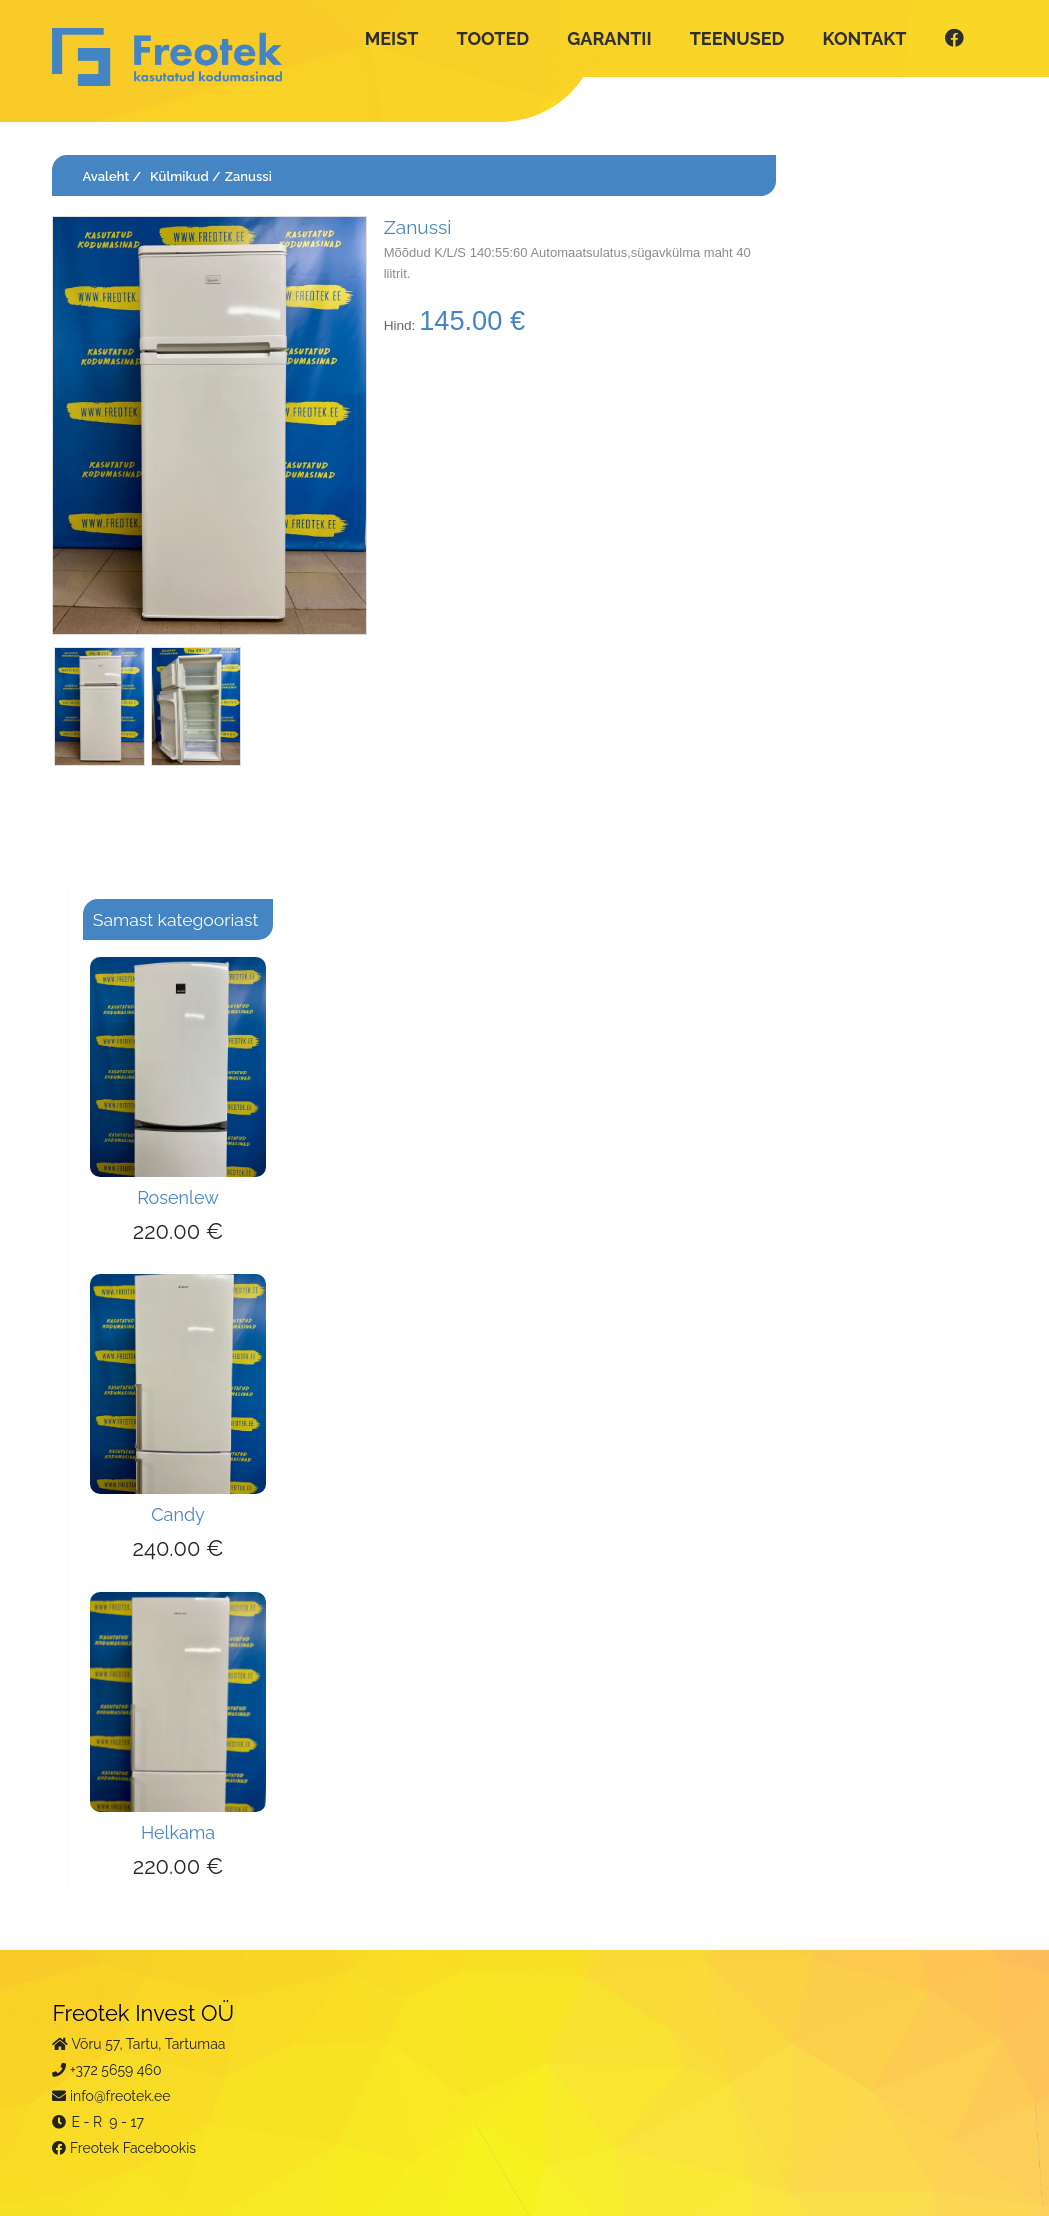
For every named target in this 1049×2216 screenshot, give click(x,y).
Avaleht (105, 176)
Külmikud (179, 176)
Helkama (178, 1832)
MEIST (392, 38)
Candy (178, 1514)
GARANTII (609, 38)
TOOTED (493, 38)
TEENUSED (737, 38)
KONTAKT (865, 38)
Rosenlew (178, 1197)
